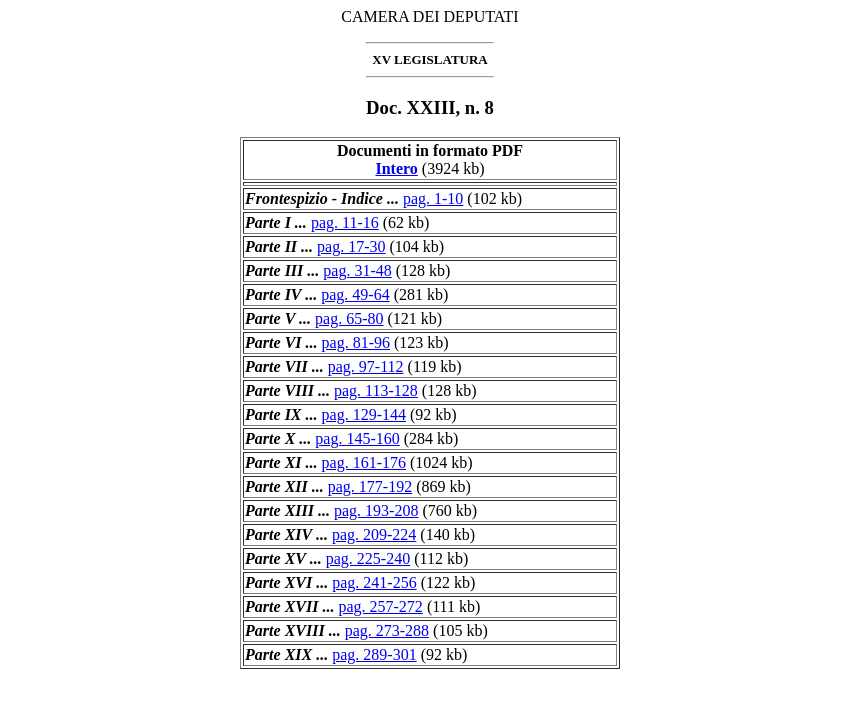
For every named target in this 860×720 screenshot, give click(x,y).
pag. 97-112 (366, 366)
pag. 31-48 (357, 270)
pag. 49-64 (355, 294)
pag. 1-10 (433, 198)
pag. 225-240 (368, 558)
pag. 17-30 (351, 246)
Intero (396, 168)
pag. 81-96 (356, 342)
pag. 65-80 (349, 318)
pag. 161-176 (364, 462)
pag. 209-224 (374, 534)
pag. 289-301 (374, 654)
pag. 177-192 (370, 486)
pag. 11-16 (345, 222)
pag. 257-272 (380, 606)
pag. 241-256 (374, 582)
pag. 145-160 (357, 438)
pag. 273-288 (387, 630)
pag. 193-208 (376, 510)
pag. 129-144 (364, 414)
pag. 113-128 (376, 390)
